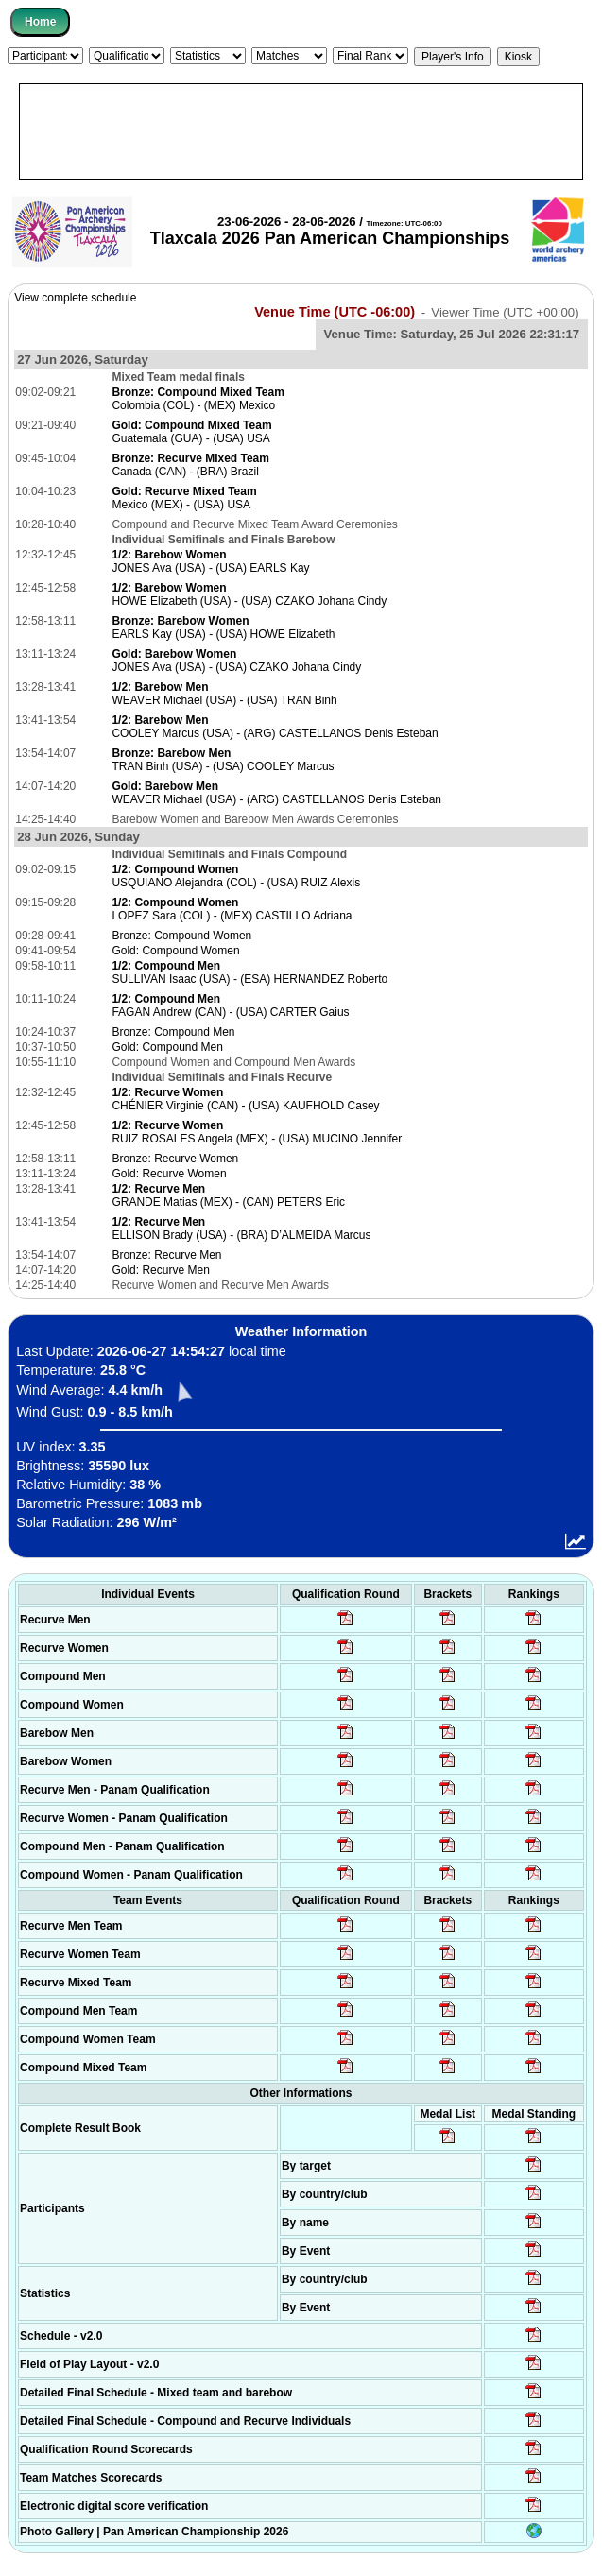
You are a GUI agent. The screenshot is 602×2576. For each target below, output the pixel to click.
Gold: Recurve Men (160, 1270)
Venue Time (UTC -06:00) (334, 311)
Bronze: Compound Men (173, 1032)
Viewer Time (504, 312)
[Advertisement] (301, 131)
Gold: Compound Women (175, 950)
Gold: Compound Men (167, 1047)
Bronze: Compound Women (181, 935)
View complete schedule (75, 297)
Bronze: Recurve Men (166, 1255)
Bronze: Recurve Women (175, 1158)
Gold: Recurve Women (169, 1173)
